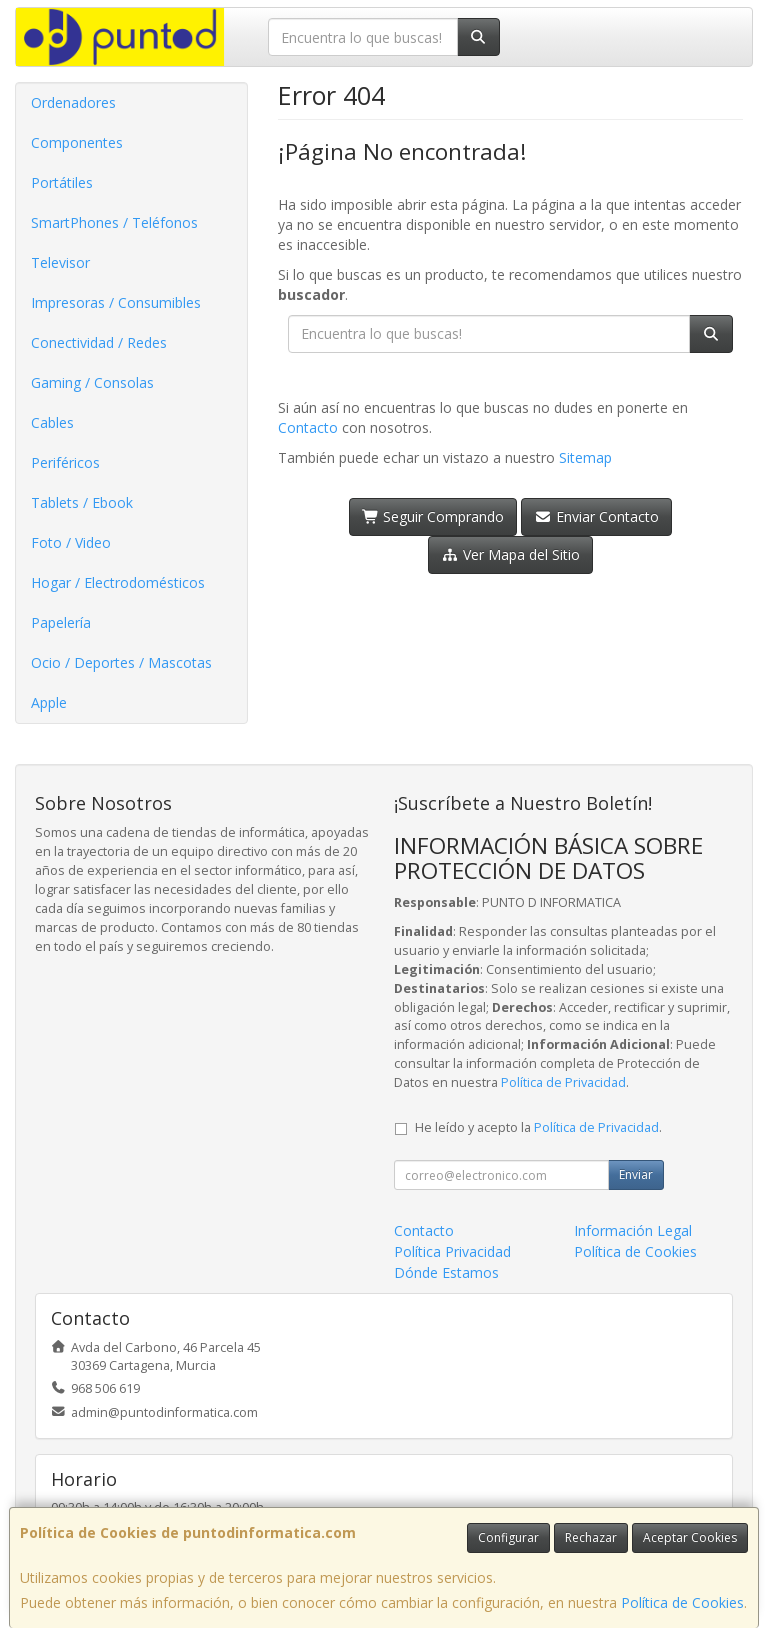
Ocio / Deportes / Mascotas (121, 662)
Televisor (60, 262)
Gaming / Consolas (92, 382)
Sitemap (585, 457)
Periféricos (65, 462)
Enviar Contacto (596, 516)
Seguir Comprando (433, 516)
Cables (52, 422)
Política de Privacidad (563, 1082)
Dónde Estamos (446, 1272)
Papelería (61, 622)
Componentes (77, 142)
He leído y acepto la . (538, 1127)
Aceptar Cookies (690, 1537)
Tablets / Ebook (82, 502)
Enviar (636, 1174)
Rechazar (591, 1537)
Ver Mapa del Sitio (510, 554)
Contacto (308, 427)
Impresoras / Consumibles (116, 302)
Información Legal (633, 1230)
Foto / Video (71, 542)
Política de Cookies (682, 1602)
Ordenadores (73, 102)
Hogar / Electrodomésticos (118, 582)
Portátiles (62, 182)
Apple (49, 702)
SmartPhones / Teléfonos (114, 222)
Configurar (508, 1537)
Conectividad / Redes (99, 342)
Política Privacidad (452, 1251)
